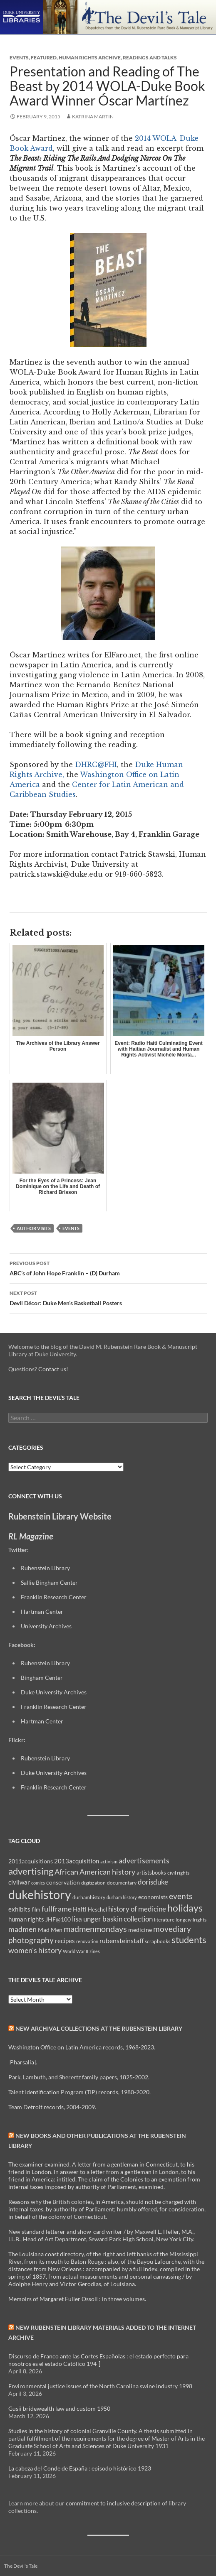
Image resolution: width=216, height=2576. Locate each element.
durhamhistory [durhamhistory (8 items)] (88, 1897)
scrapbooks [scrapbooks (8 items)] (157, 1941)
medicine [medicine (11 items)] (140, 1929)
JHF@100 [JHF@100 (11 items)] (58, 1919)
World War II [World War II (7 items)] (75, 1951)
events (70, 1228)
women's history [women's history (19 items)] (35, 1950)
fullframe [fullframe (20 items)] (57, 1908)
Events (19, 57)
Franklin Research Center (54, 1597)
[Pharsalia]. (22, 2062)
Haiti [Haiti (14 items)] (80, 1909)
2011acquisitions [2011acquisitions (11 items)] (30, 1861)
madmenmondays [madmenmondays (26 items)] (95, 1929)
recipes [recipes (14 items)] (65, 1940)
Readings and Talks (150, 57)
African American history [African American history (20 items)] (95, 1871)
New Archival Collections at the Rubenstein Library (98, 2028)
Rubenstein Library (45, 1567)
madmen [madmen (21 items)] (22, 1929)
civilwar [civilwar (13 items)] (19, 1882)
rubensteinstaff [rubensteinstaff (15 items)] (121, 1940)
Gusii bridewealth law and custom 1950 (59, 2408)
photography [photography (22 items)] (31, 1940)
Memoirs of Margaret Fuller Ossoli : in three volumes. (77, 2298)
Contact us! (53, 1369)
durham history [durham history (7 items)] (122, 1897)
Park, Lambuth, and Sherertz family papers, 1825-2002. (78, 2077)
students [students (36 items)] (188, 1939)
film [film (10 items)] (36, 1909)
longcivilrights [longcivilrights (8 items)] (191, 1919)
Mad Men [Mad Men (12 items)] (50, 1929)
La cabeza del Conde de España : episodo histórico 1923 (79, 2468)
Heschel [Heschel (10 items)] (97, 1909)
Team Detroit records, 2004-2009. (52, 2106)
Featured (44, 57)
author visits (34, 1228)
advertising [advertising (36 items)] (30, 1871)
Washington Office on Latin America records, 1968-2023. (81, 2047)
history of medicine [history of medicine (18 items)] (137, 1908)
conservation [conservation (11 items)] (63, 1882)
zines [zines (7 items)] (94, 1951)
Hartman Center (42, 1611)
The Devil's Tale (20, 2566)
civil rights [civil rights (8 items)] (178, 1872)
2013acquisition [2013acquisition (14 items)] (76, 1861)
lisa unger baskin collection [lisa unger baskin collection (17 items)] (112, 1918)
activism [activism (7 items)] (108, 1861)
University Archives (46, 1626)
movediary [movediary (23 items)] (172, 1929)
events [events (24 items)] (180, 1896)
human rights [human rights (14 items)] (26, 1919)
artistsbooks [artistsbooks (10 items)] (151, 1872)
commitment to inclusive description (113, 2503)
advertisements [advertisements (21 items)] (144, 1860)
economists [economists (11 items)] (153, 1896)
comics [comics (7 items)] (38, 1882)
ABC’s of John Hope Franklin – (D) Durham (108, 1267)
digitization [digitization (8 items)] (93, 1882)
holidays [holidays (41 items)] (185, 1908)
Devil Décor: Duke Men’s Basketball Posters (108, 1297)
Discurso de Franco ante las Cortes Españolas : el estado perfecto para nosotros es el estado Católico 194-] (98, 2360)
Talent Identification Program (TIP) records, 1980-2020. (79, 2092)
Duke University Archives (54, 1692)
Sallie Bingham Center (49, 1582)
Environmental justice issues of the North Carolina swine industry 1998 (100, 2386)
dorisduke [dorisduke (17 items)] (153, 1881)
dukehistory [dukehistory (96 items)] (39, 1894)
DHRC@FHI (95, 764)
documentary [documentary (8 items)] (122, 1882)
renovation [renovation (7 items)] (87, 1941)
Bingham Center (42, 1677)
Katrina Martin (93, 116)
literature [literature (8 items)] (164, 1919)
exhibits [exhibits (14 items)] (19, 1909)
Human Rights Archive (90, 57)
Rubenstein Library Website (60, 1516)
